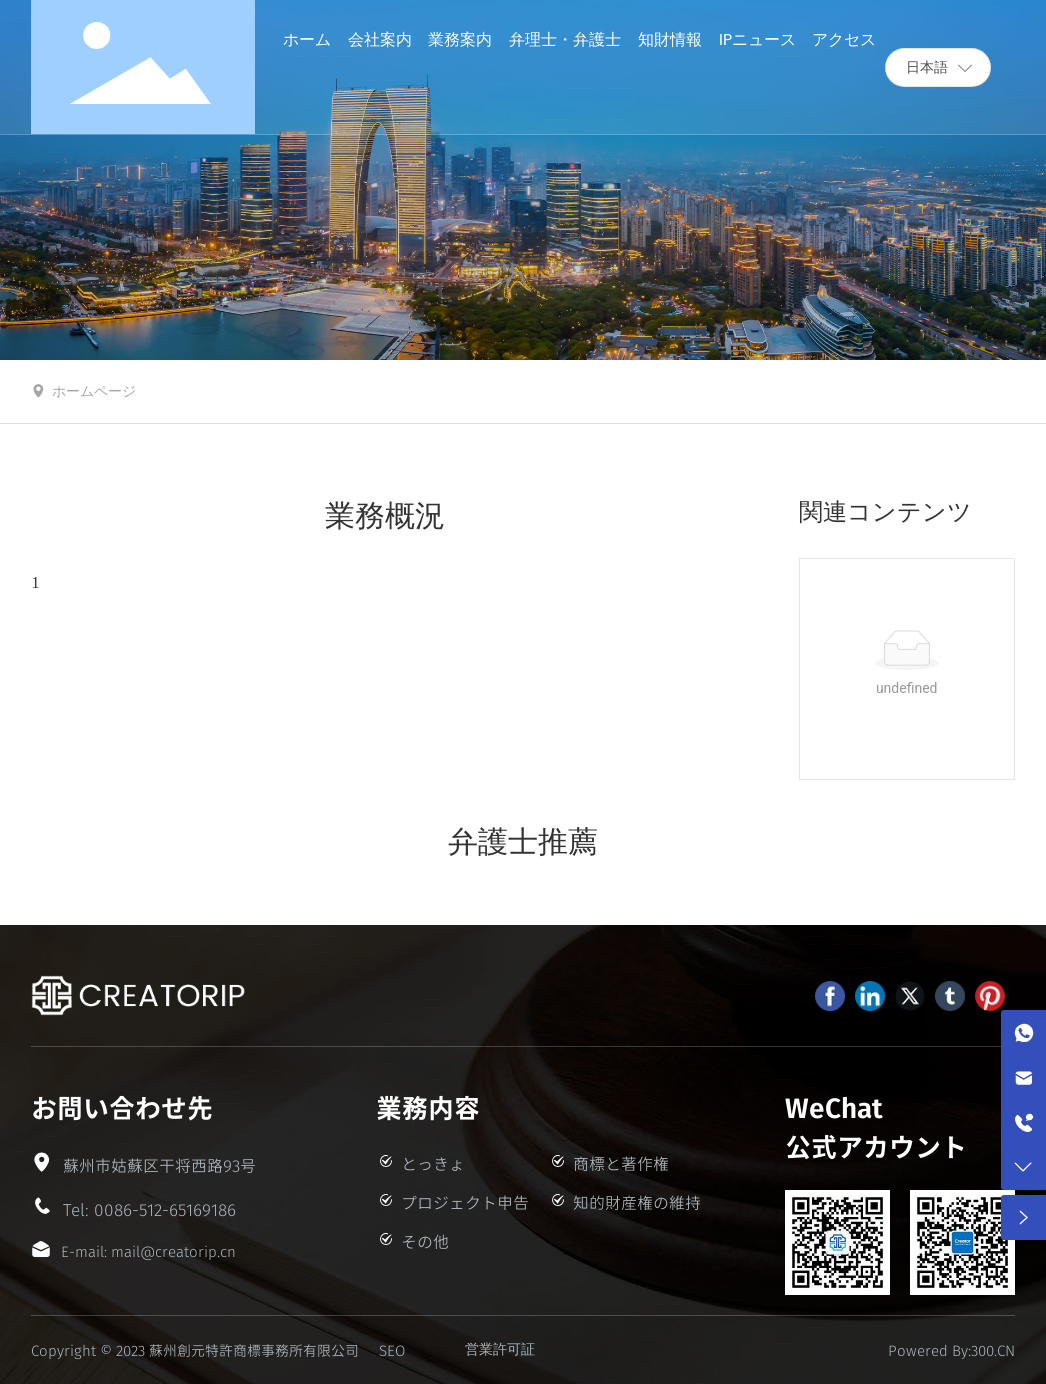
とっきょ (433, 1163)
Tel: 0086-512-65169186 (149, 1209)
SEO (392, 1350)
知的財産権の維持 (637, 1202)
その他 (425, 1241)
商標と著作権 (621, 1163)
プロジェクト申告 (465, 1202)
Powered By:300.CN (951, 1350)
